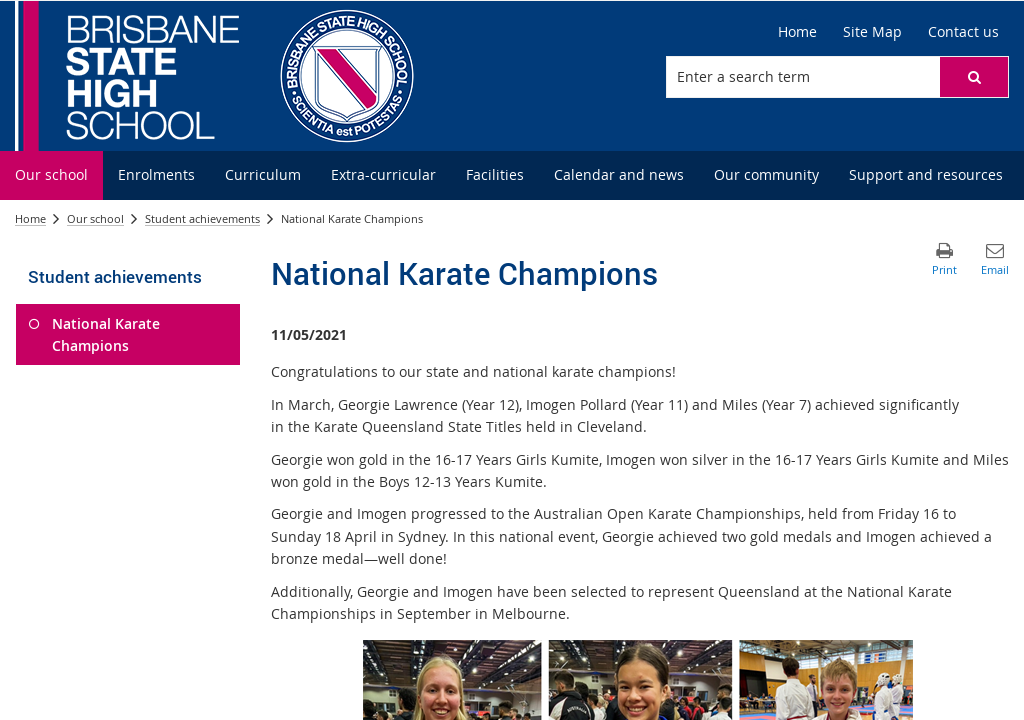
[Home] (797, 32)
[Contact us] (963, 32)
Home (30, 218)
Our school (95, 218)
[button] (974, 77)
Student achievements (202, 218)
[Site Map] (872, 32)
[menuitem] (51, 175)
